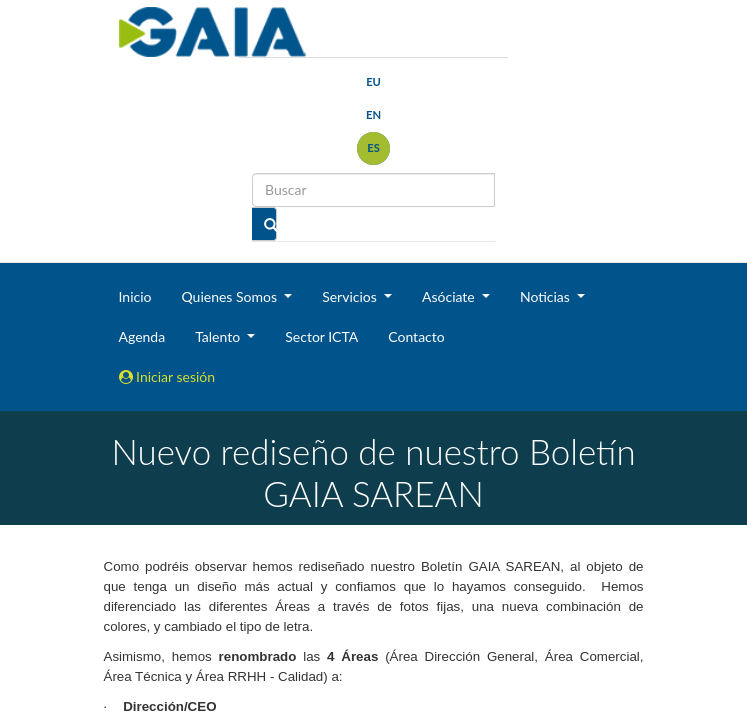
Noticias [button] (547, 296)
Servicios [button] (351, 296)
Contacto (416, 336)
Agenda (142, 336)
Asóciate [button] (450, 296)
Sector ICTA (321, 336)
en (373, 114)
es (373, 147)
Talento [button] (219, 336)
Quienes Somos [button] (230, 296)
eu (373, 81)
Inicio (135, 296)
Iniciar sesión (167, 376)
